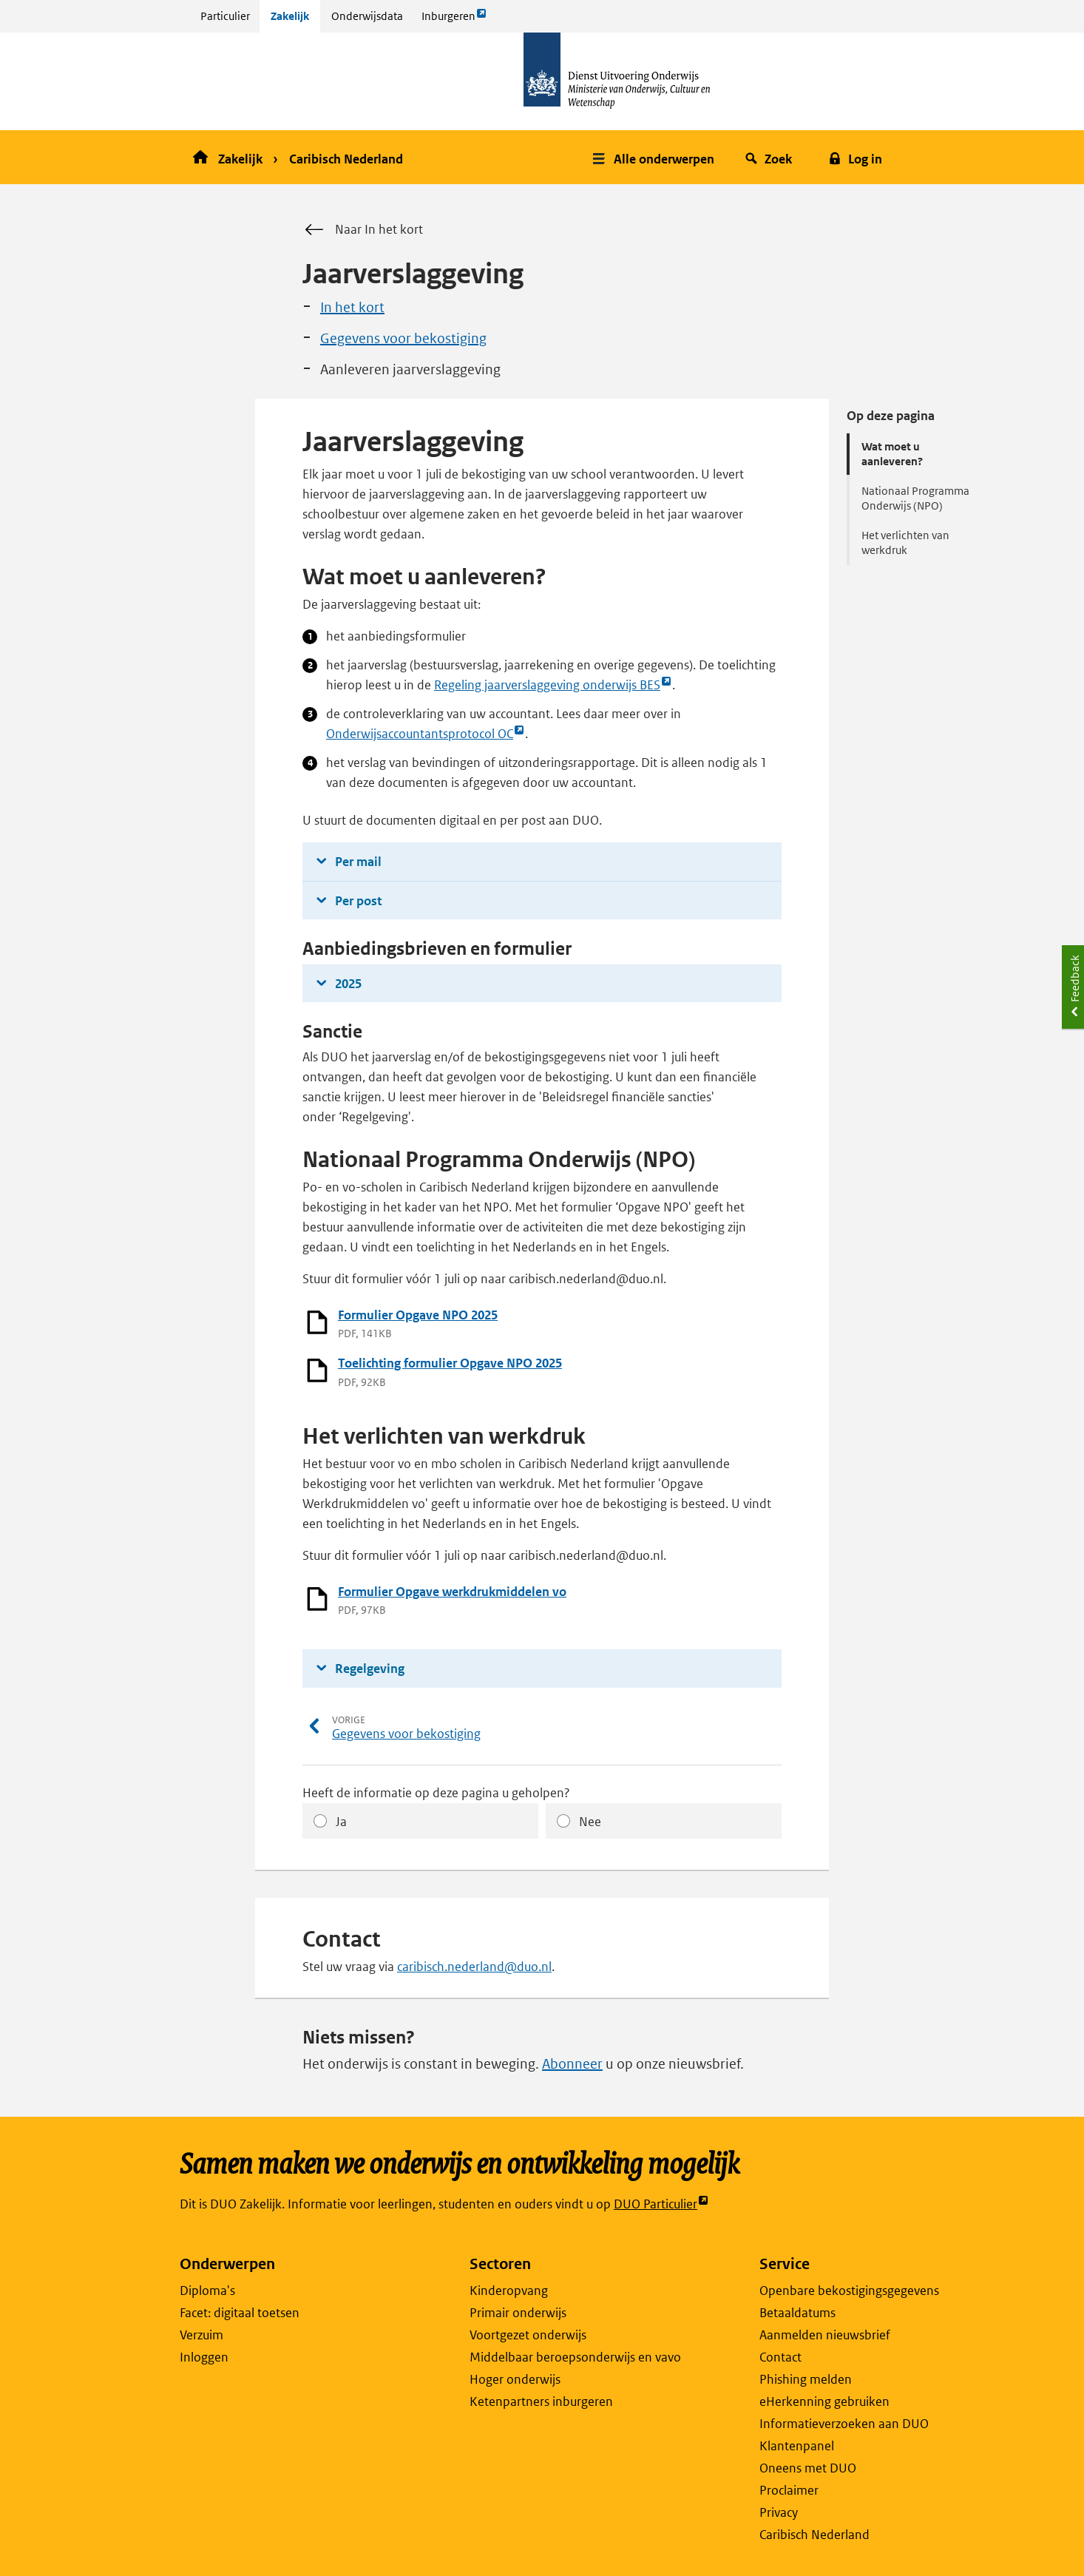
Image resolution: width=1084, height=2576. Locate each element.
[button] (655, 157)
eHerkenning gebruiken (824, 2401)
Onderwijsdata (367, 16)
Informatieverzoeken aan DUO (844, 2424)
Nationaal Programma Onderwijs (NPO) (915, 498)
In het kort (352, 307)
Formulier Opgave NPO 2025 (418, 1315)
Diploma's (207, 2290)
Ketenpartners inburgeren (541, 2401)
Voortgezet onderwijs (528, 2335)
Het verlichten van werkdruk (905, 542)
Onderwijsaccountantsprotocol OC (425, 734)
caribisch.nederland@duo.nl (474, 1966)
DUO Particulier (661, 2204)
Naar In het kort (362, 230)
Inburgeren (454, 20)
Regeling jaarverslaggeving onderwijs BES (553, 685)
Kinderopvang (509, 2290)
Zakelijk (290, 16)
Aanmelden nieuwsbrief (824, 2335)
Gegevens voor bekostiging (403, 338)
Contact (780, 2357)
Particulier (225, 16)
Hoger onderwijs (515, 2379)
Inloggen (204, 2357)
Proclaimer (789, 2490)
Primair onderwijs (518, 2313)
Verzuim (201, 2335)
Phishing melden (805, 2379)
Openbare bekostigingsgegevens (849, 2290)
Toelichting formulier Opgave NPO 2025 (450, 1363)
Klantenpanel (796, 2446)
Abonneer (572, 2063)
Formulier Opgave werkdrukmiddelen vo (452, 1591)
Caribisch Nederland (346, 159)
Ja (341, 1821)
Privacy (778, 2512)
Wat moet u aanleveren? (892, 453)
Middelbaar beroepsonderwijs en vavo (575, 2357)
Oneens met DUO (807, 2468)
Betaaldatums (797, 2313)
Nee (590, 1821)
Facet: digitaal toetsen (239, 2313)
